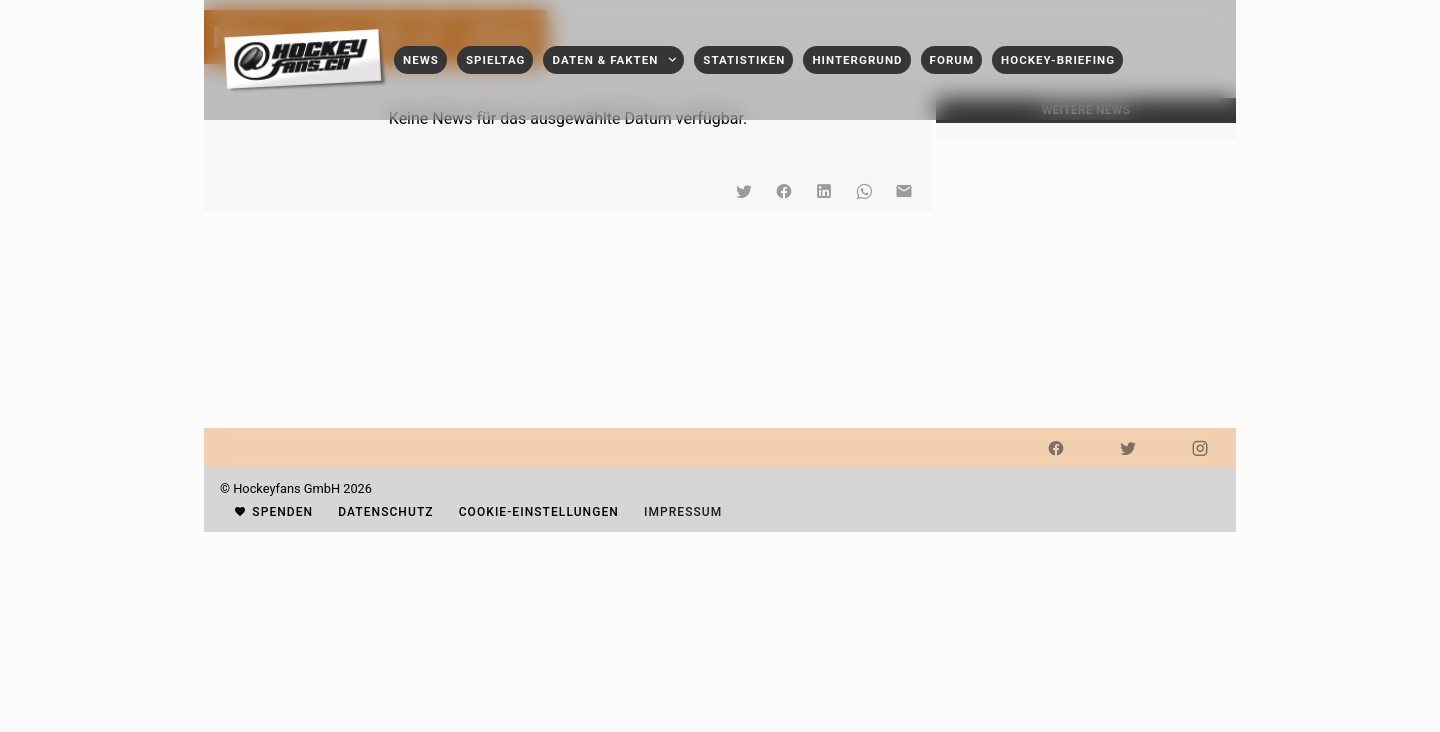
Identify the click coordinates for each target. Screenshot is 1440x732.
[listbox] (1086, 131)
